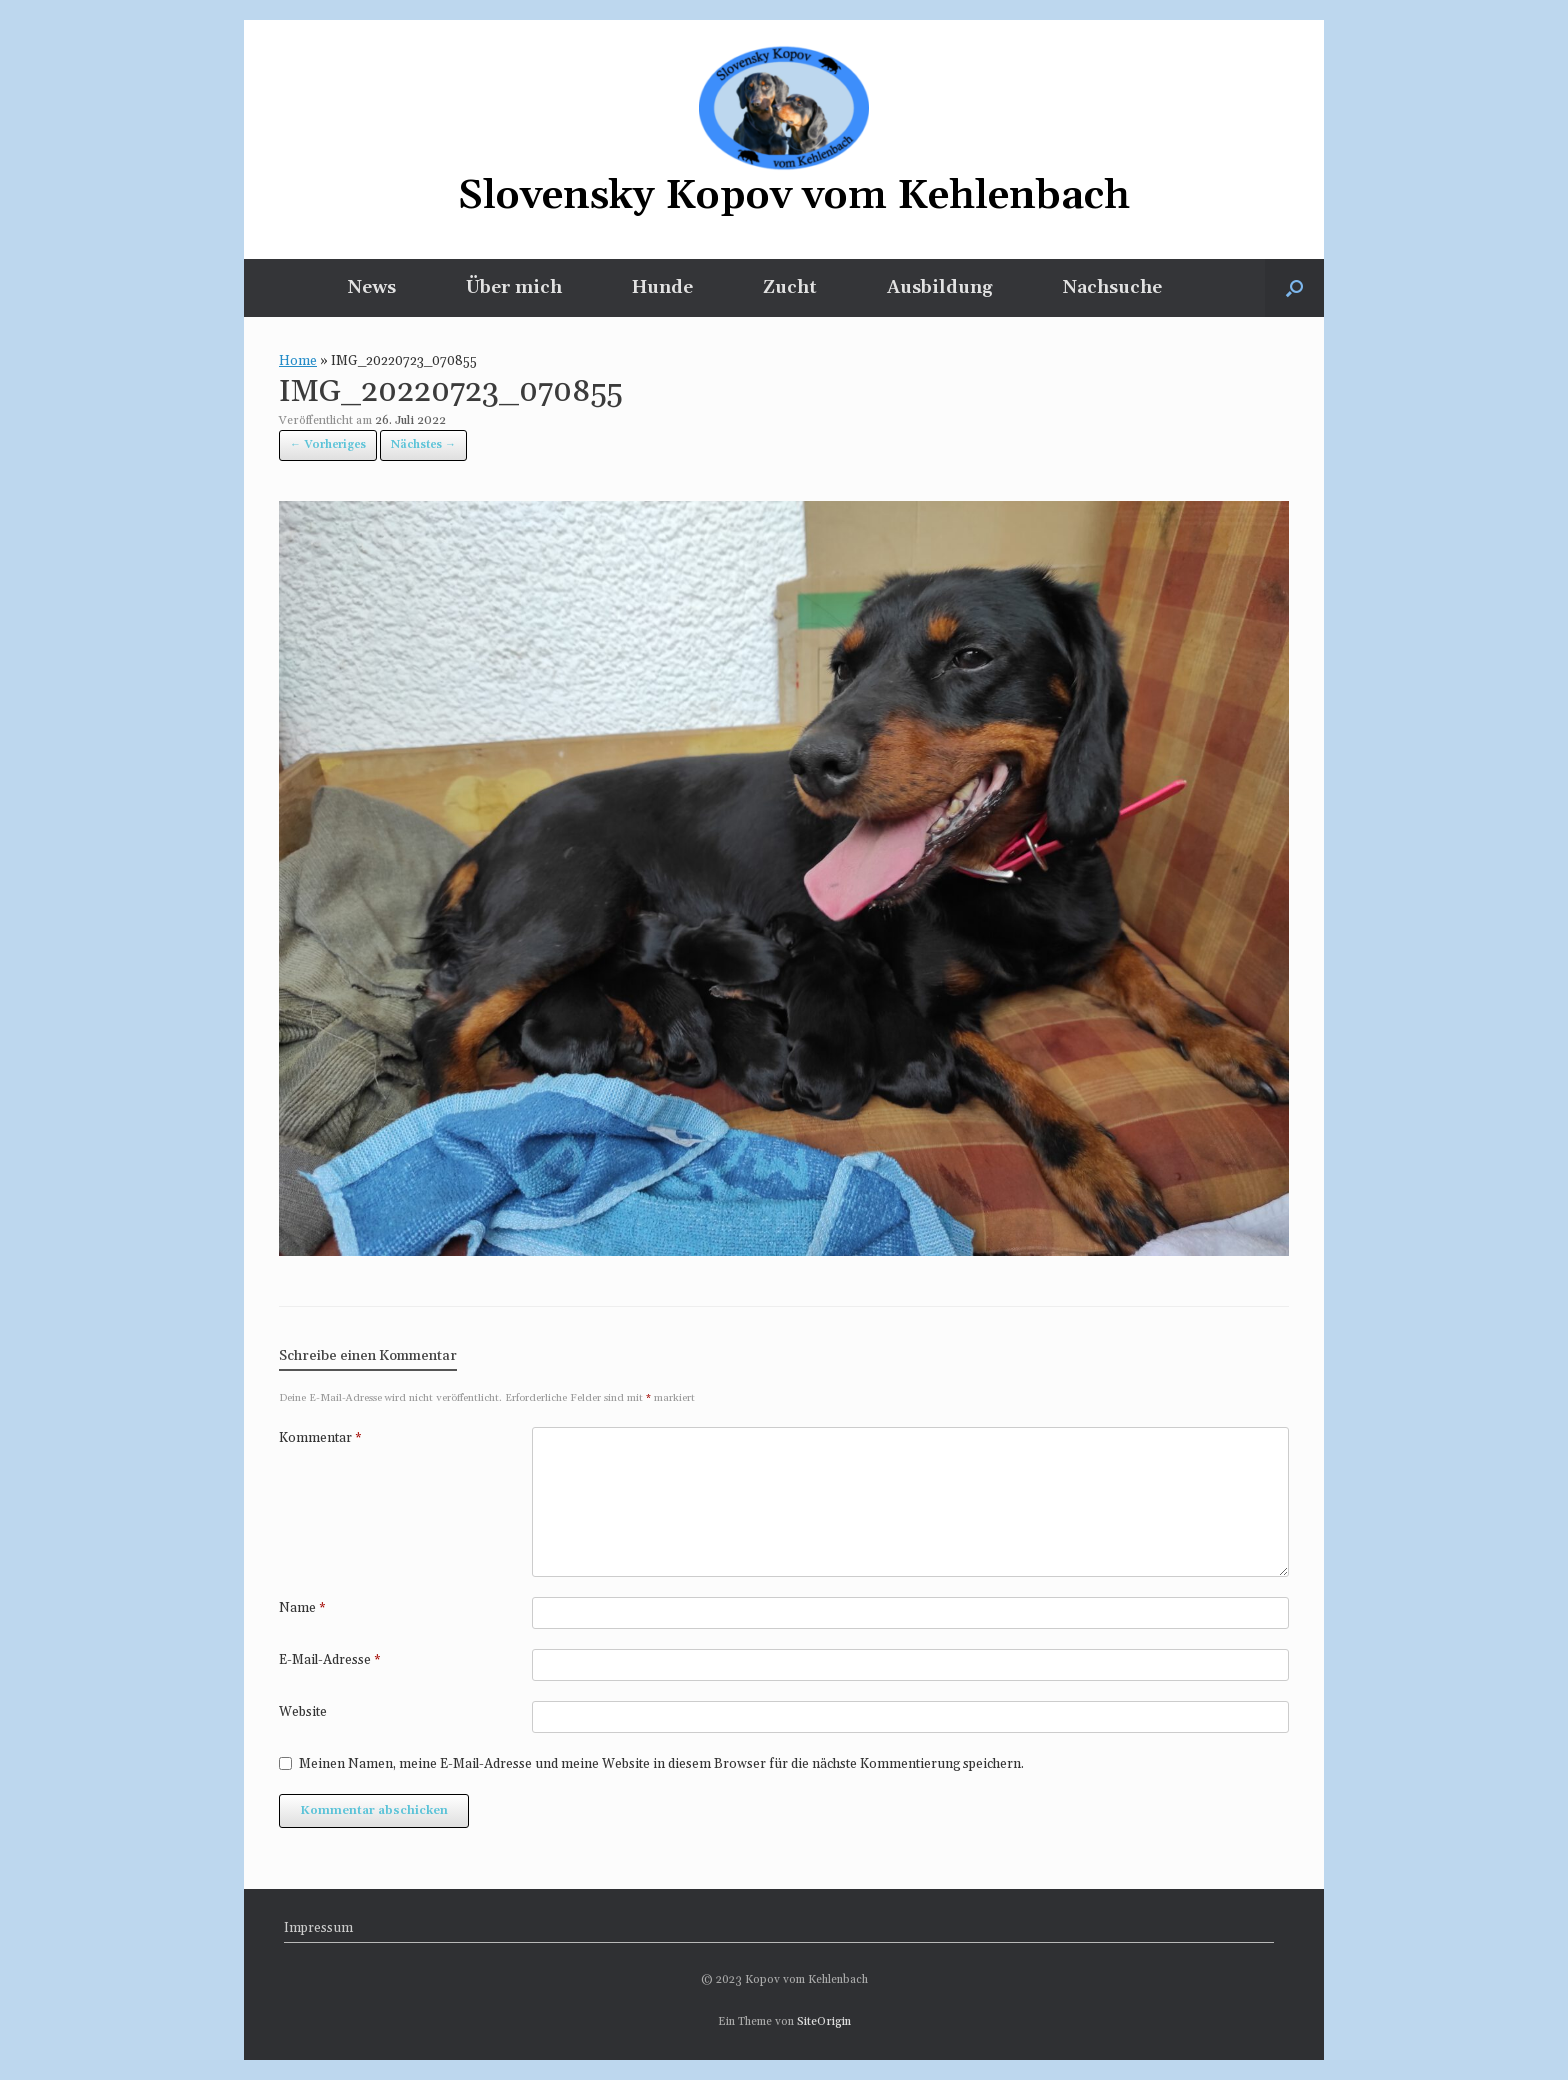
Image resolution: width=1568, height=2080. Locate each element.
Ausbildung (940, 287)
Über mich (514, 287)
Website (303, 1712)
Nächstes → (423, 445)
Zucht (790, 287)
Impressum (318, 1928)
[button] (1294, 288)
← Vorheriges (328, 445)
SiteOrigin (824, 2021)
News (372, 287)
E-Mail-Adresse (330, 1660)
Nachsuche (1112, 287)
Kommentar (320, 1438)
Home (298, 361)
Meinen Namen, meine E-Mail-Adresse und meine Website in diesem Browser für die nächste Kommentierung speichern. (661, 1764)
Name (302, 1608)
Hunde (662, 287)
